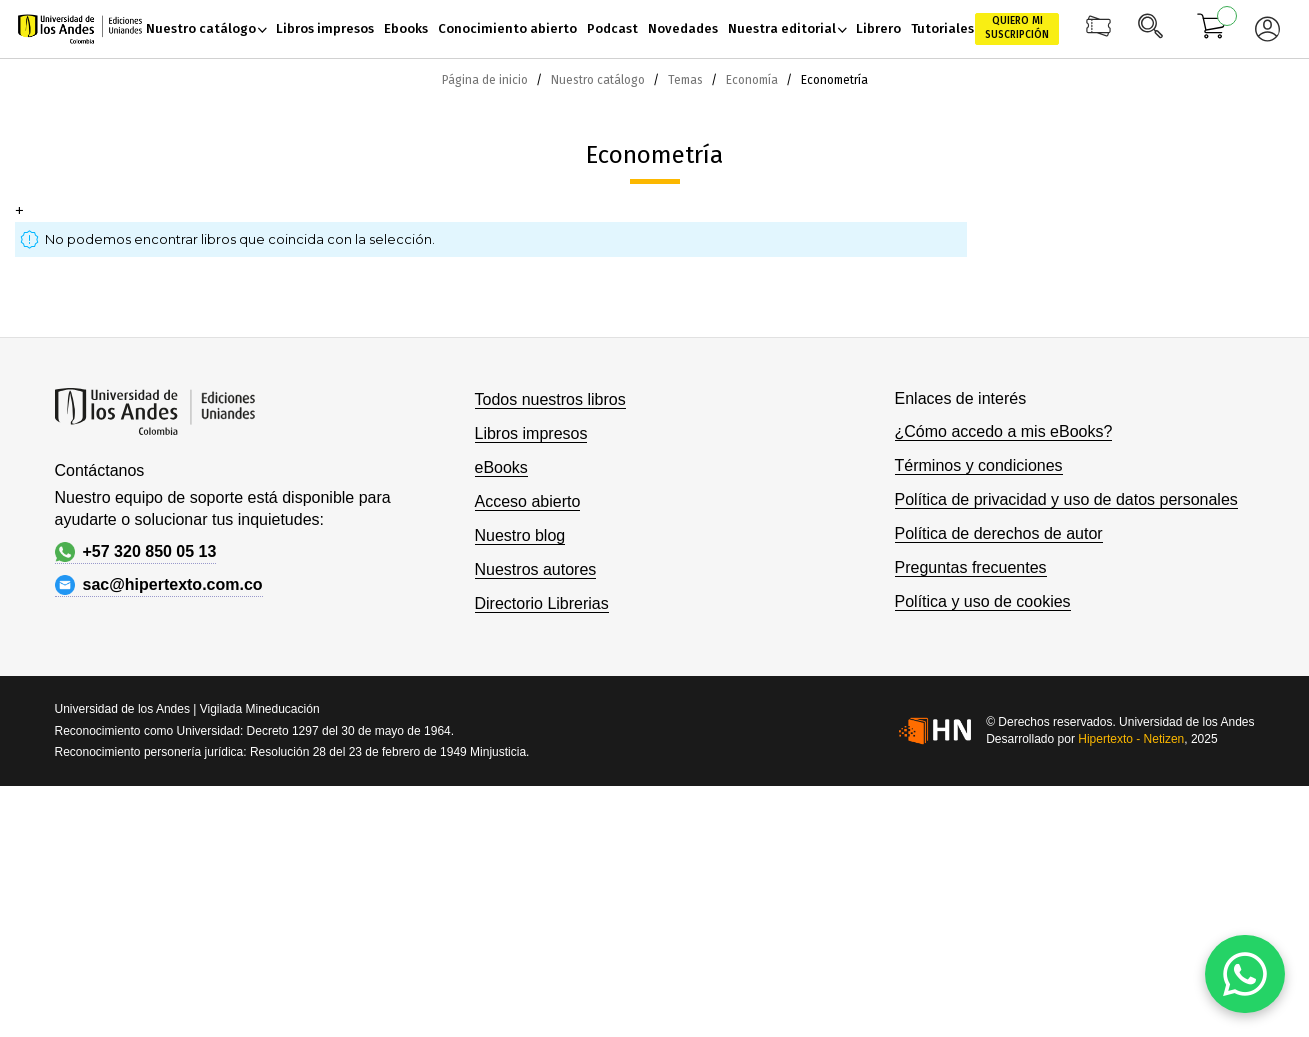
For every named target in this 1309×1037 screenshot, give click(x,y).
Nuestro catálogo (599, 80)
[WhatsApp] (1245, 974)
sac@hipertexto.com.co (159, 585)
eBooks (501, 467)
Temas (687, 80)
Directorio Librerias (542, 603)
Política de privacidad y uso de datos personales (1066, 499)
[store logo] (80, 29)
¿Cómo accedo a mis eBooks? (1004, 431)
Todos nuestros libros (550, 399)
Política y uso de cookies (983, 601)
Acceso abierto (528, 501)
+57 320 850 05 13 (136, 552)
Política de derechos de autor (999, 533)
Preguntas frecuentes (971, 567)
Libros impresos (531, 433)
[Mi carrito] (1212, 29)
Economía (753, 80)
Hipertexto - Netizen (1131, 739)
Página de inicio (486, 80)
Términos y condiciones (979, 465)
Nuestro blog (520, 535)
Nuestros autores (536, 569)
